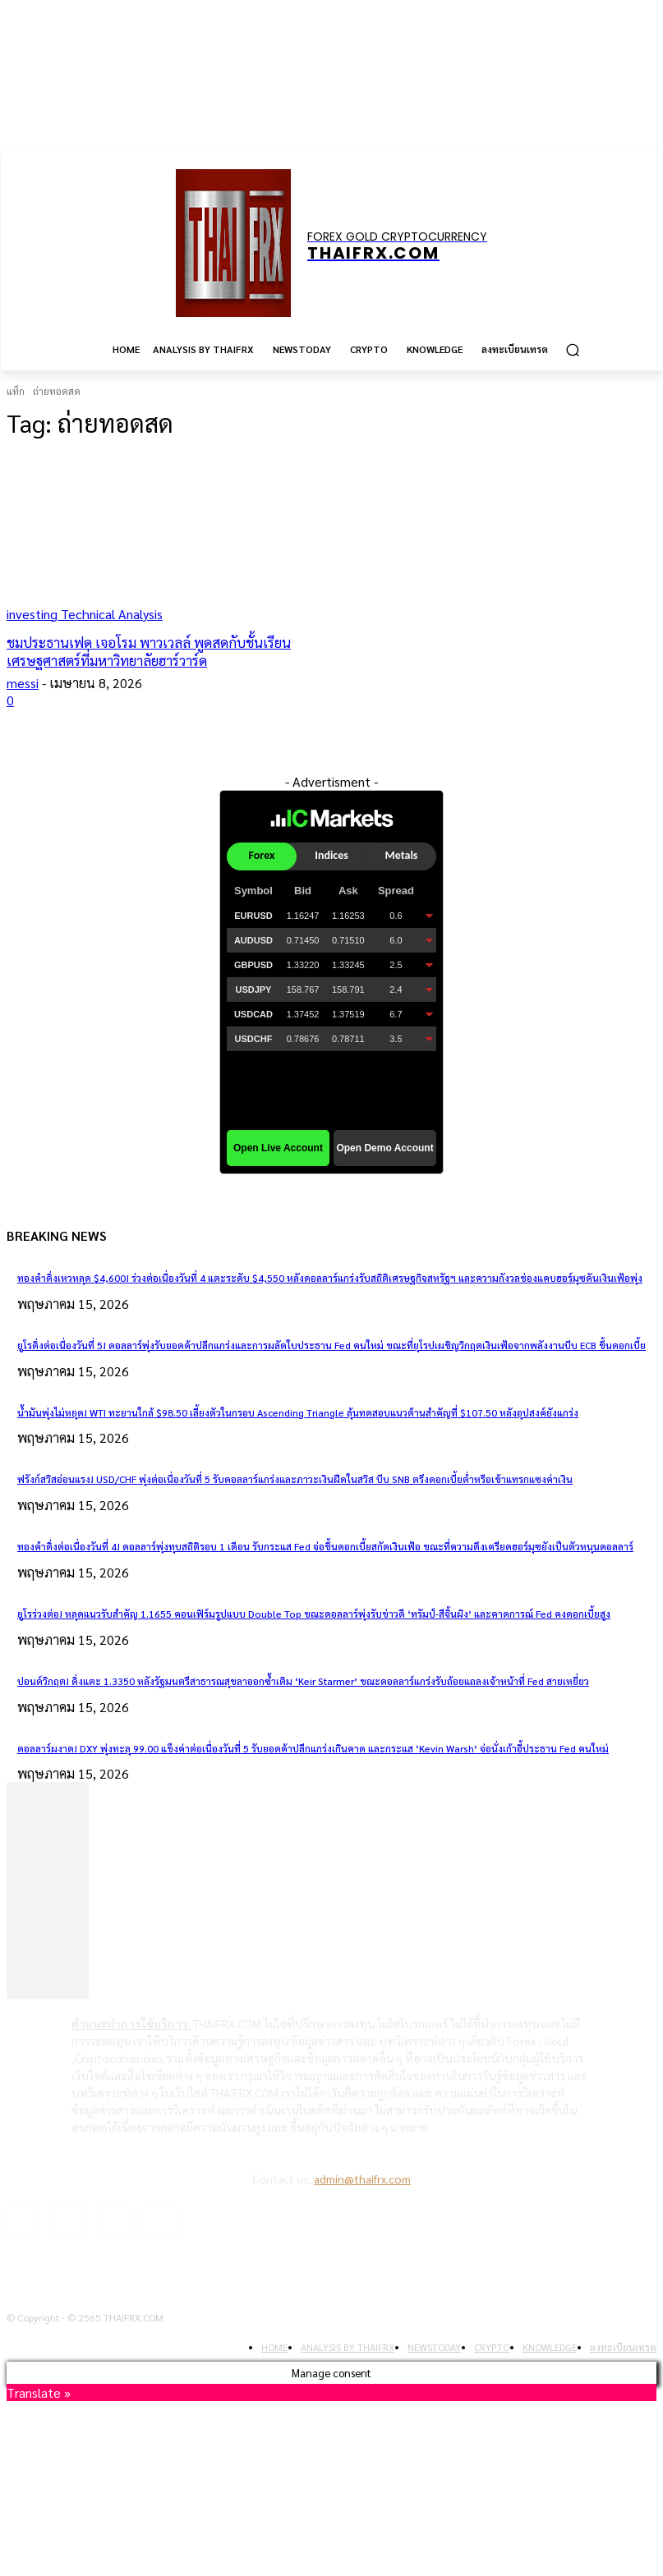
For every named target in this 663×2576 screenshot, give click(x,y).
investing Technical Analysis (85, 613)
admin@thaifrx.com (362, 2178)
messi (23, 682)
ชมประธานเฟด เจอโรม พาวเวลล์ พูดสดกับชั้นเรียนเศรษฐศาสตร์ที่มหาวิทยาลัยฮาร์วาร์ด (149, 651)
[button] (572, 349)
